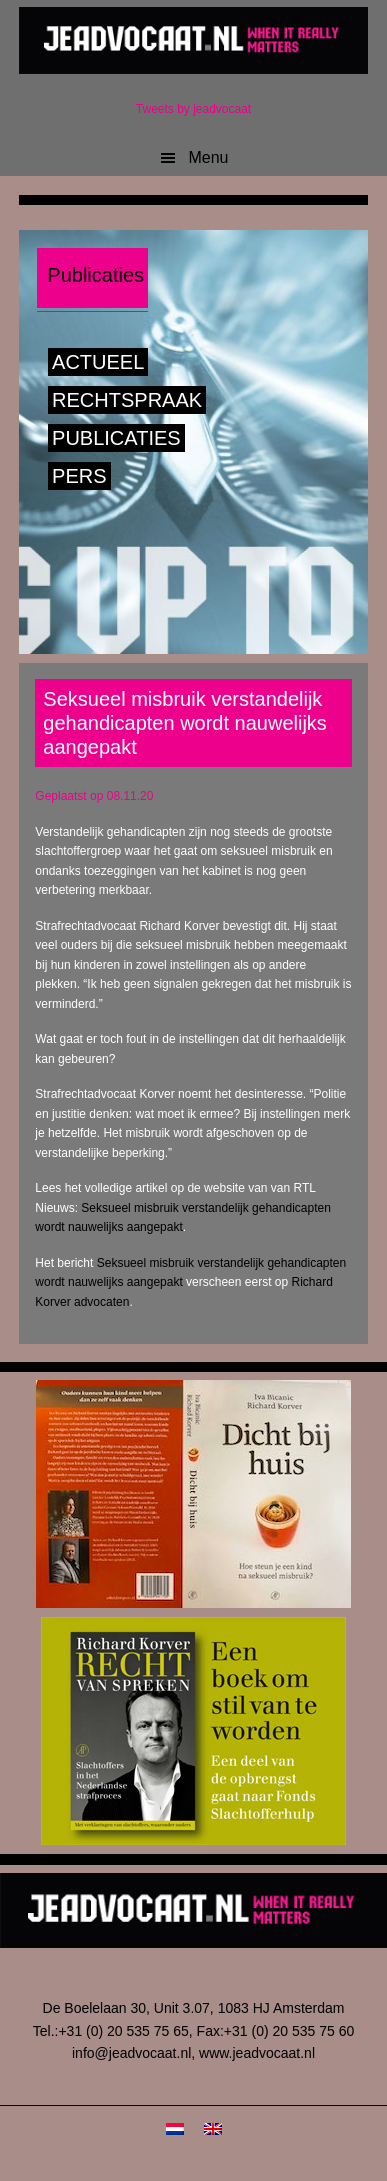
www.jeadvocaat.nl (257, 2053)
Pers (79, 476)
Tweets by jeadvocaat (193, 109)
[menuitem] (175, 2128)
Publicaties (116, 438)
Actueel (98, 362)
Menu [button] (208, 157)
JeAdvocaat (193, 40)
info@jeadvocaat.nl (131, 2053)
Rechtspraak (127, 400)
